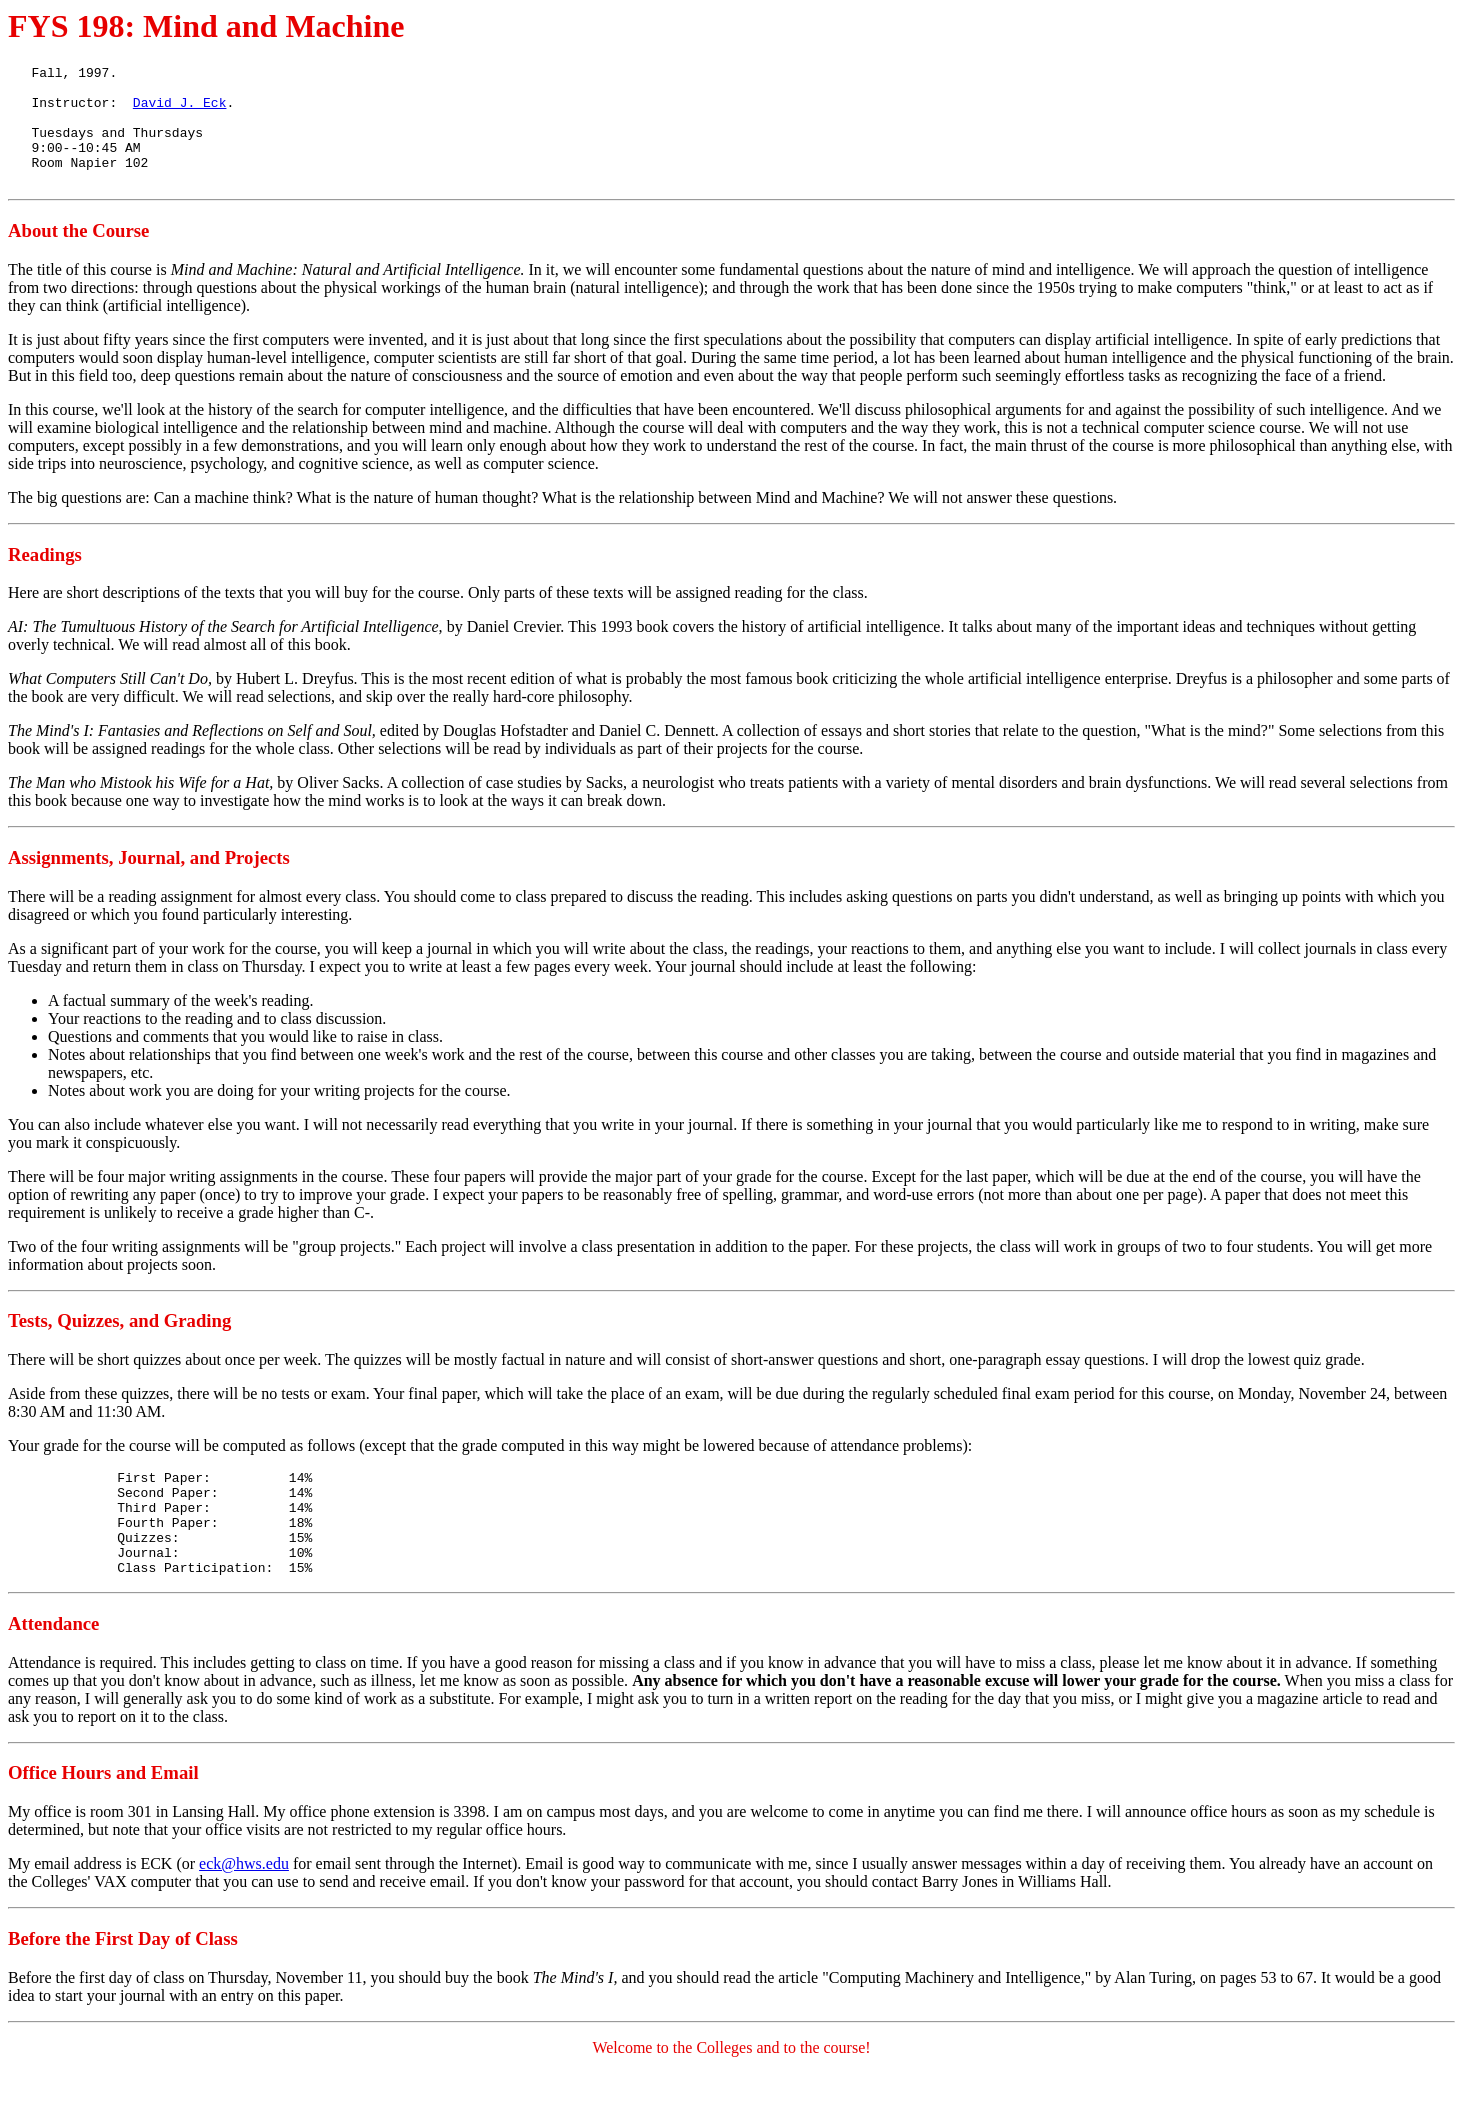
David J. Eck (180, 111)
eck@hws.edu (244, 1908)
